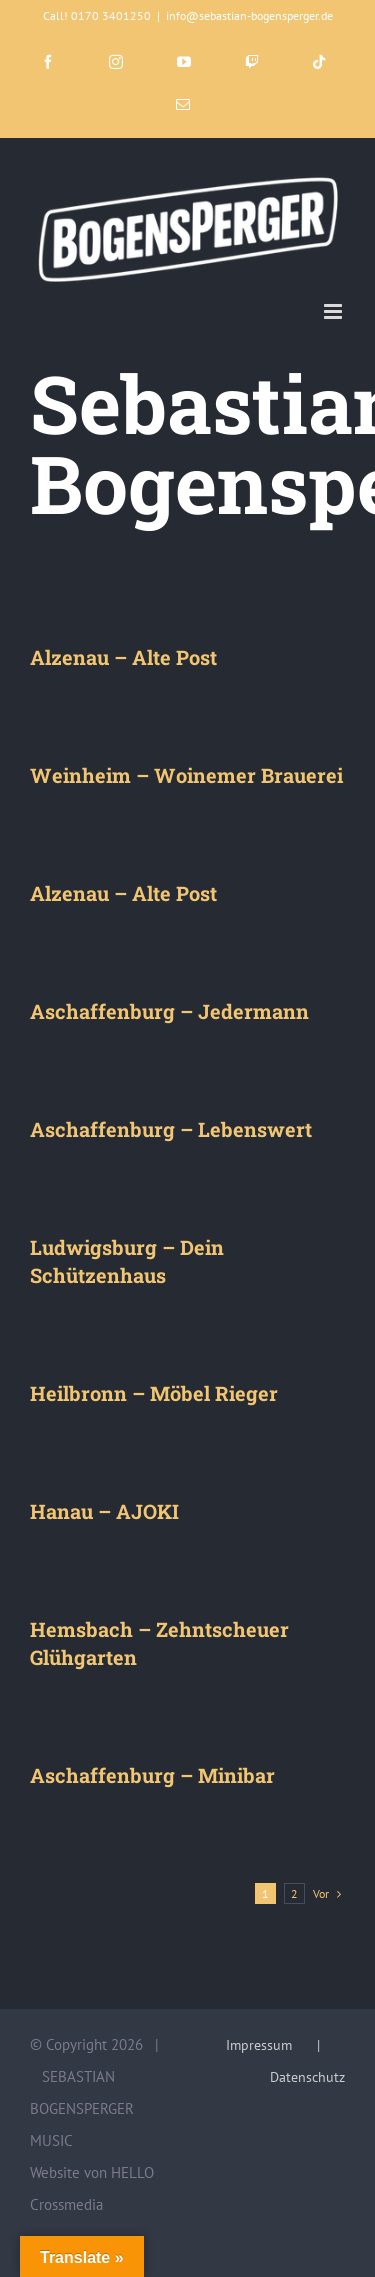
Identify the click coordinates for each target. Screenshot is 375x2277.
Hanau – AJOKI (104, 1511)
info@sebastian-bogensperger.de (249, 15)
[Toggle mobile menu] (334, 311)
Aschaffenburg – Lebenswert (171, 1129)
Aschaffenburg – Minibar (152, 1775)
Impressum (259, 2045)
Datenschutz (307, 2077)
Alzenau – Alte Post (123, 657)
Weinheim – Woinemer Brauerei (186, 775)
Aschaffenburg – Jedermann (169, 1011)
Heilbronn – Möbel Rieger (154, 1393)
